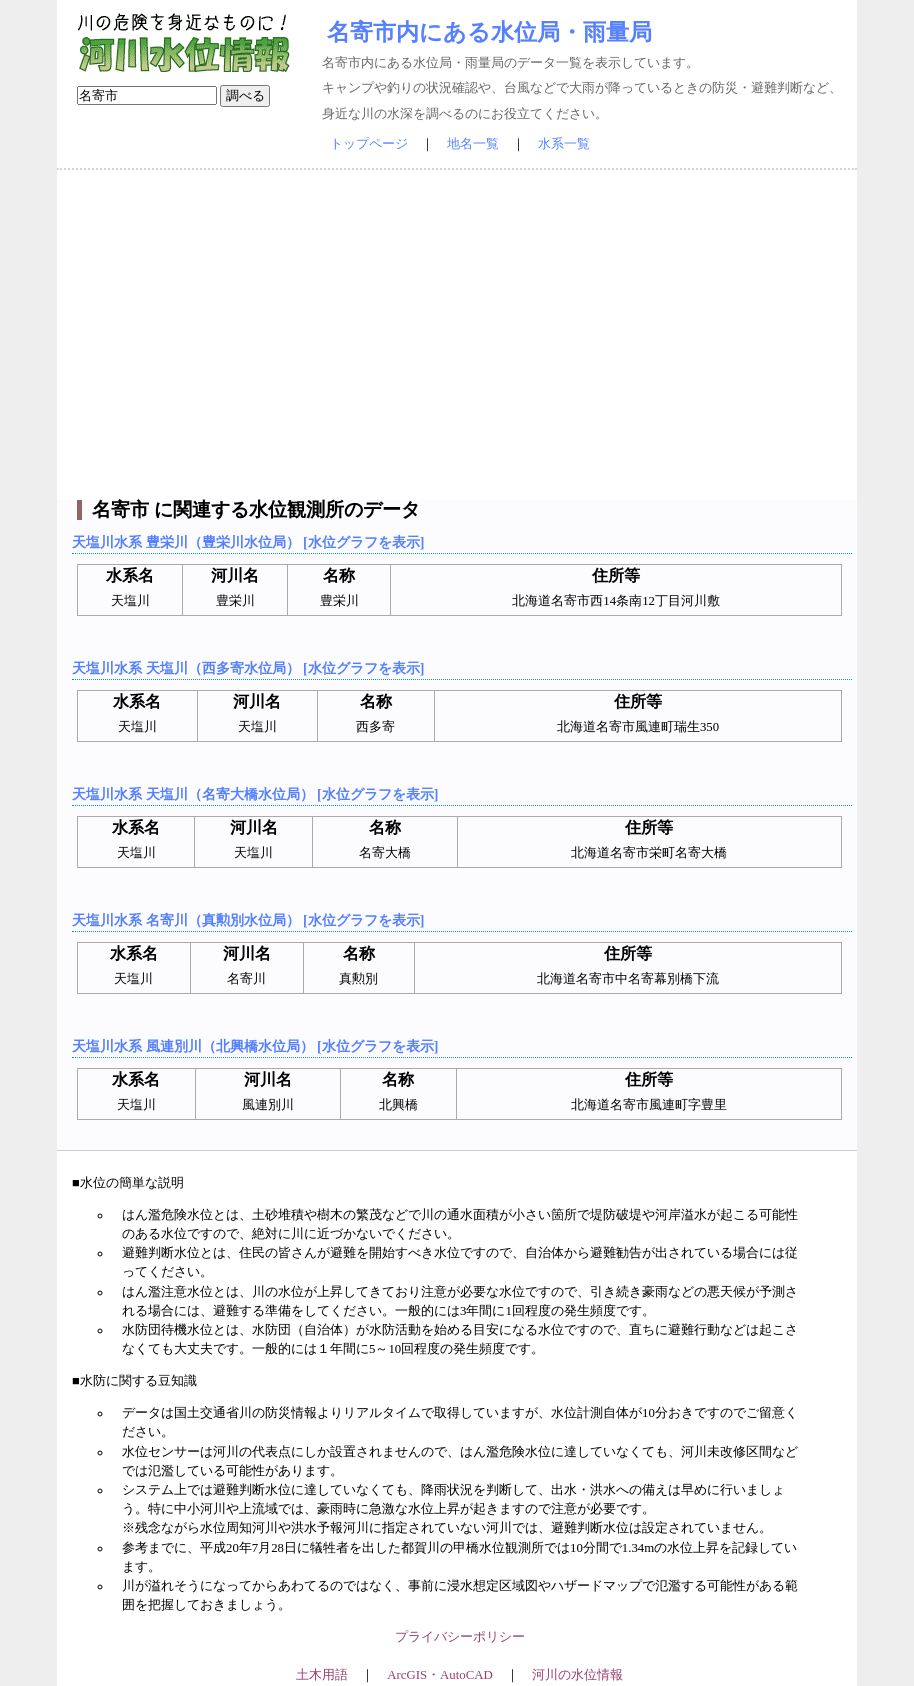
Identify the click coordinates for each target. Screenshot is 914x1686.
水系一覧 (564, 144)
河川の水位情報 (577, 1675)
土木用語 (322, 1675)
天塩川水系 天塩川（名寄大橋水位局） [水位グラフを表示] (255, 794)
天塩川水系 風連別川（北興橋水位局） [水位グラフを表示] (255, 1046)
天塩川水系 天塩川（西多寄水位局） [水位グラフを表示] (248, 668)
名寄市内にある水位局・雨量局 (489, 32)
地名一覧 (473, 144)
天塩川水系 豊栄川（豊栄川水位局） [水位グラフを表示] (248, 542)
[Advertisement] (457, 335)
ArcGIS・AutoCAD (439, 1675)
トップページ (369, 144)
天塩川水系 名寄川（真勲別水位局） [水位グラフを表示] (248, 920)
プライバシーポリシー (460, 1637)
